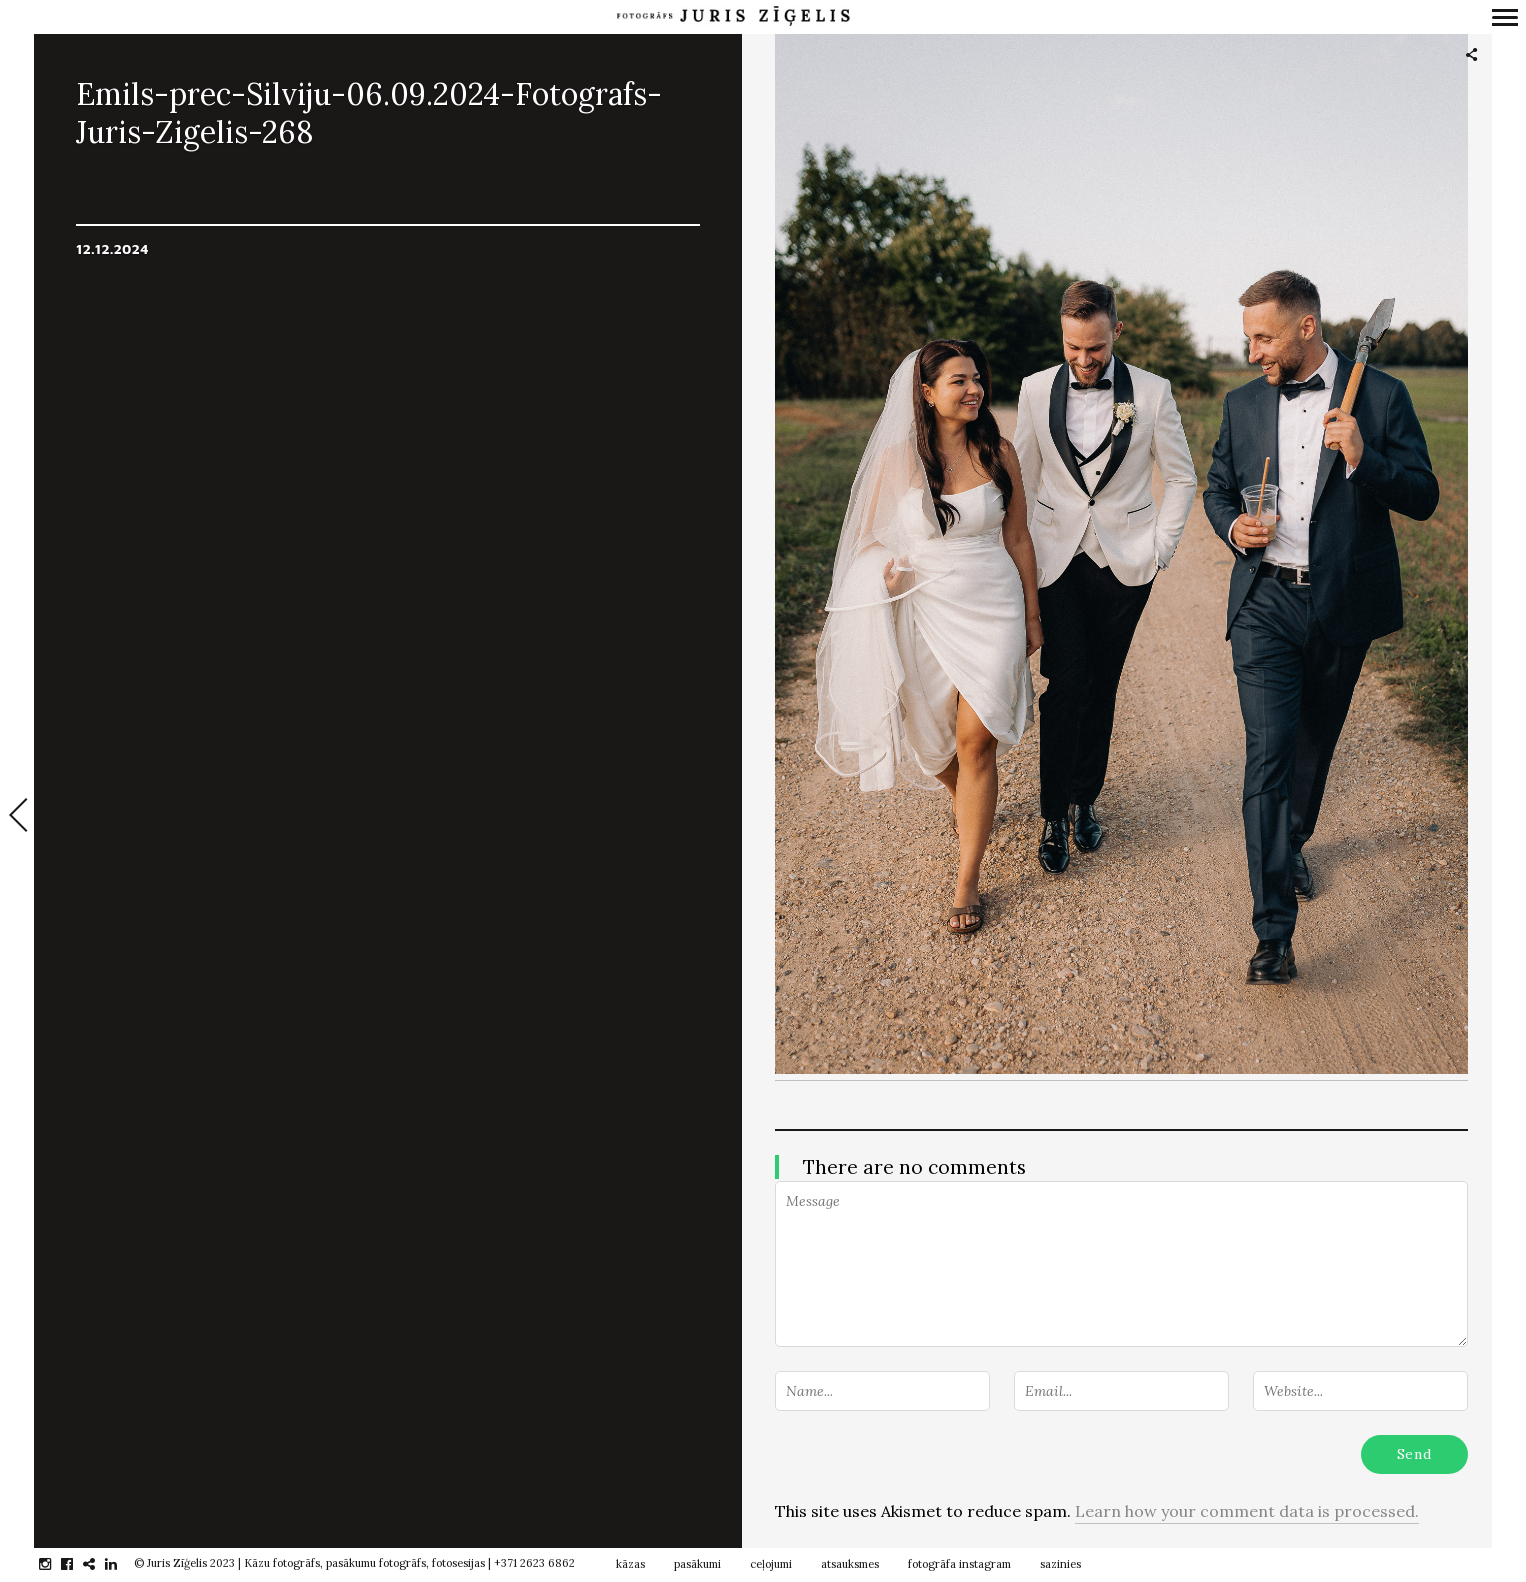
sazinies (1060, 1564)
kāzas (630, 1564)
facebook (77, 1564)
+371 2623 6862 (534, 1563)
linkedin (121, 1564)
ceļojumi (771, 1564)
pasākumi (697, 1564)
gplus (99, 1564)
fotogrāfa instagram (959, 1564)
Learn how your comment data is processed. (1247, 1511)
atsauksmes (850, 1564)
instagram (55, 1564)
